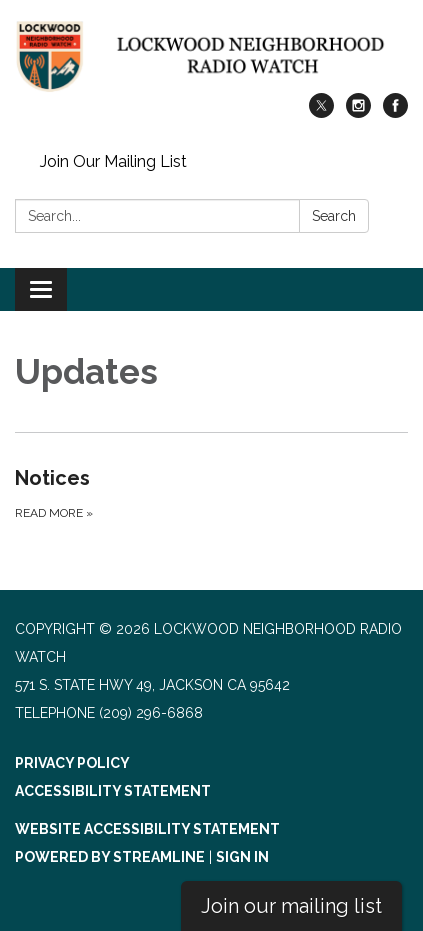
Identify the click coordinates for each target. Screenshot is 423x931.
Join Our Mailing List (113, 161)
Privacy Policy (72, 763)
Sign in (242, 857)
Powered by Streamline (110, 857)
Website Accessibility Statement (147, 829)
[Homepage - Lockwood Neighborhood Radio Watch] (211, 56)
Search (334, 216)
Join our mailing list (291, 906)
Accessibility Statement (113, 791)
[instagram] (358, 112)
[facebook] (395, 112)
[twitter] (321, 112)
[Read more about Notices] (211, 493)
